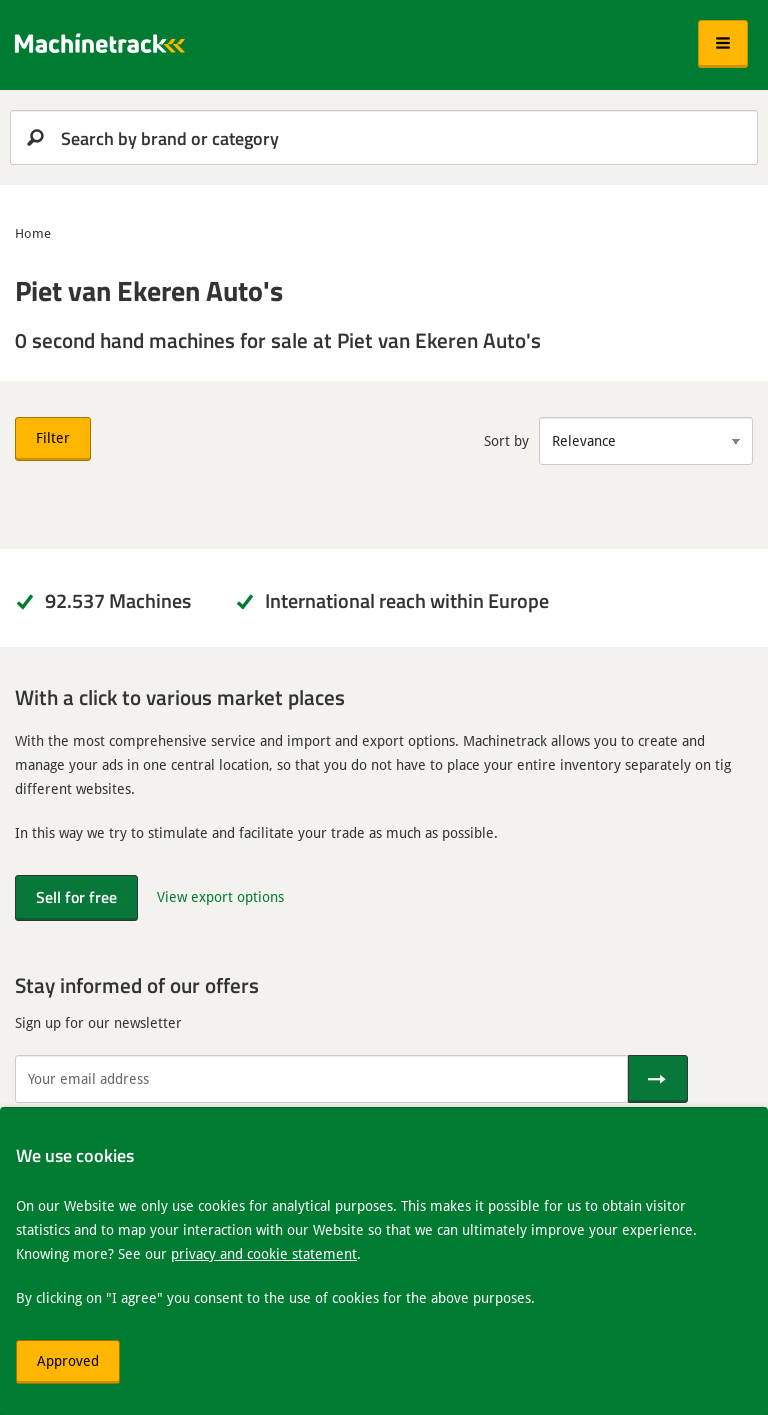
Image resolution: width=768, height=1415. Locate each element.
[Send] (658, 1079)
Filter (53, 437)
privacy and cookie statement (264, 1253)
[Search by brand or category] (384, 137)
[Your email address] (321, 1079)
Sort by (506, 440)
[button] (723, 44)
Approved (68, 1360)
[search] (384, 137)
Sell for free (76, 896)
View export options (220, 896)
